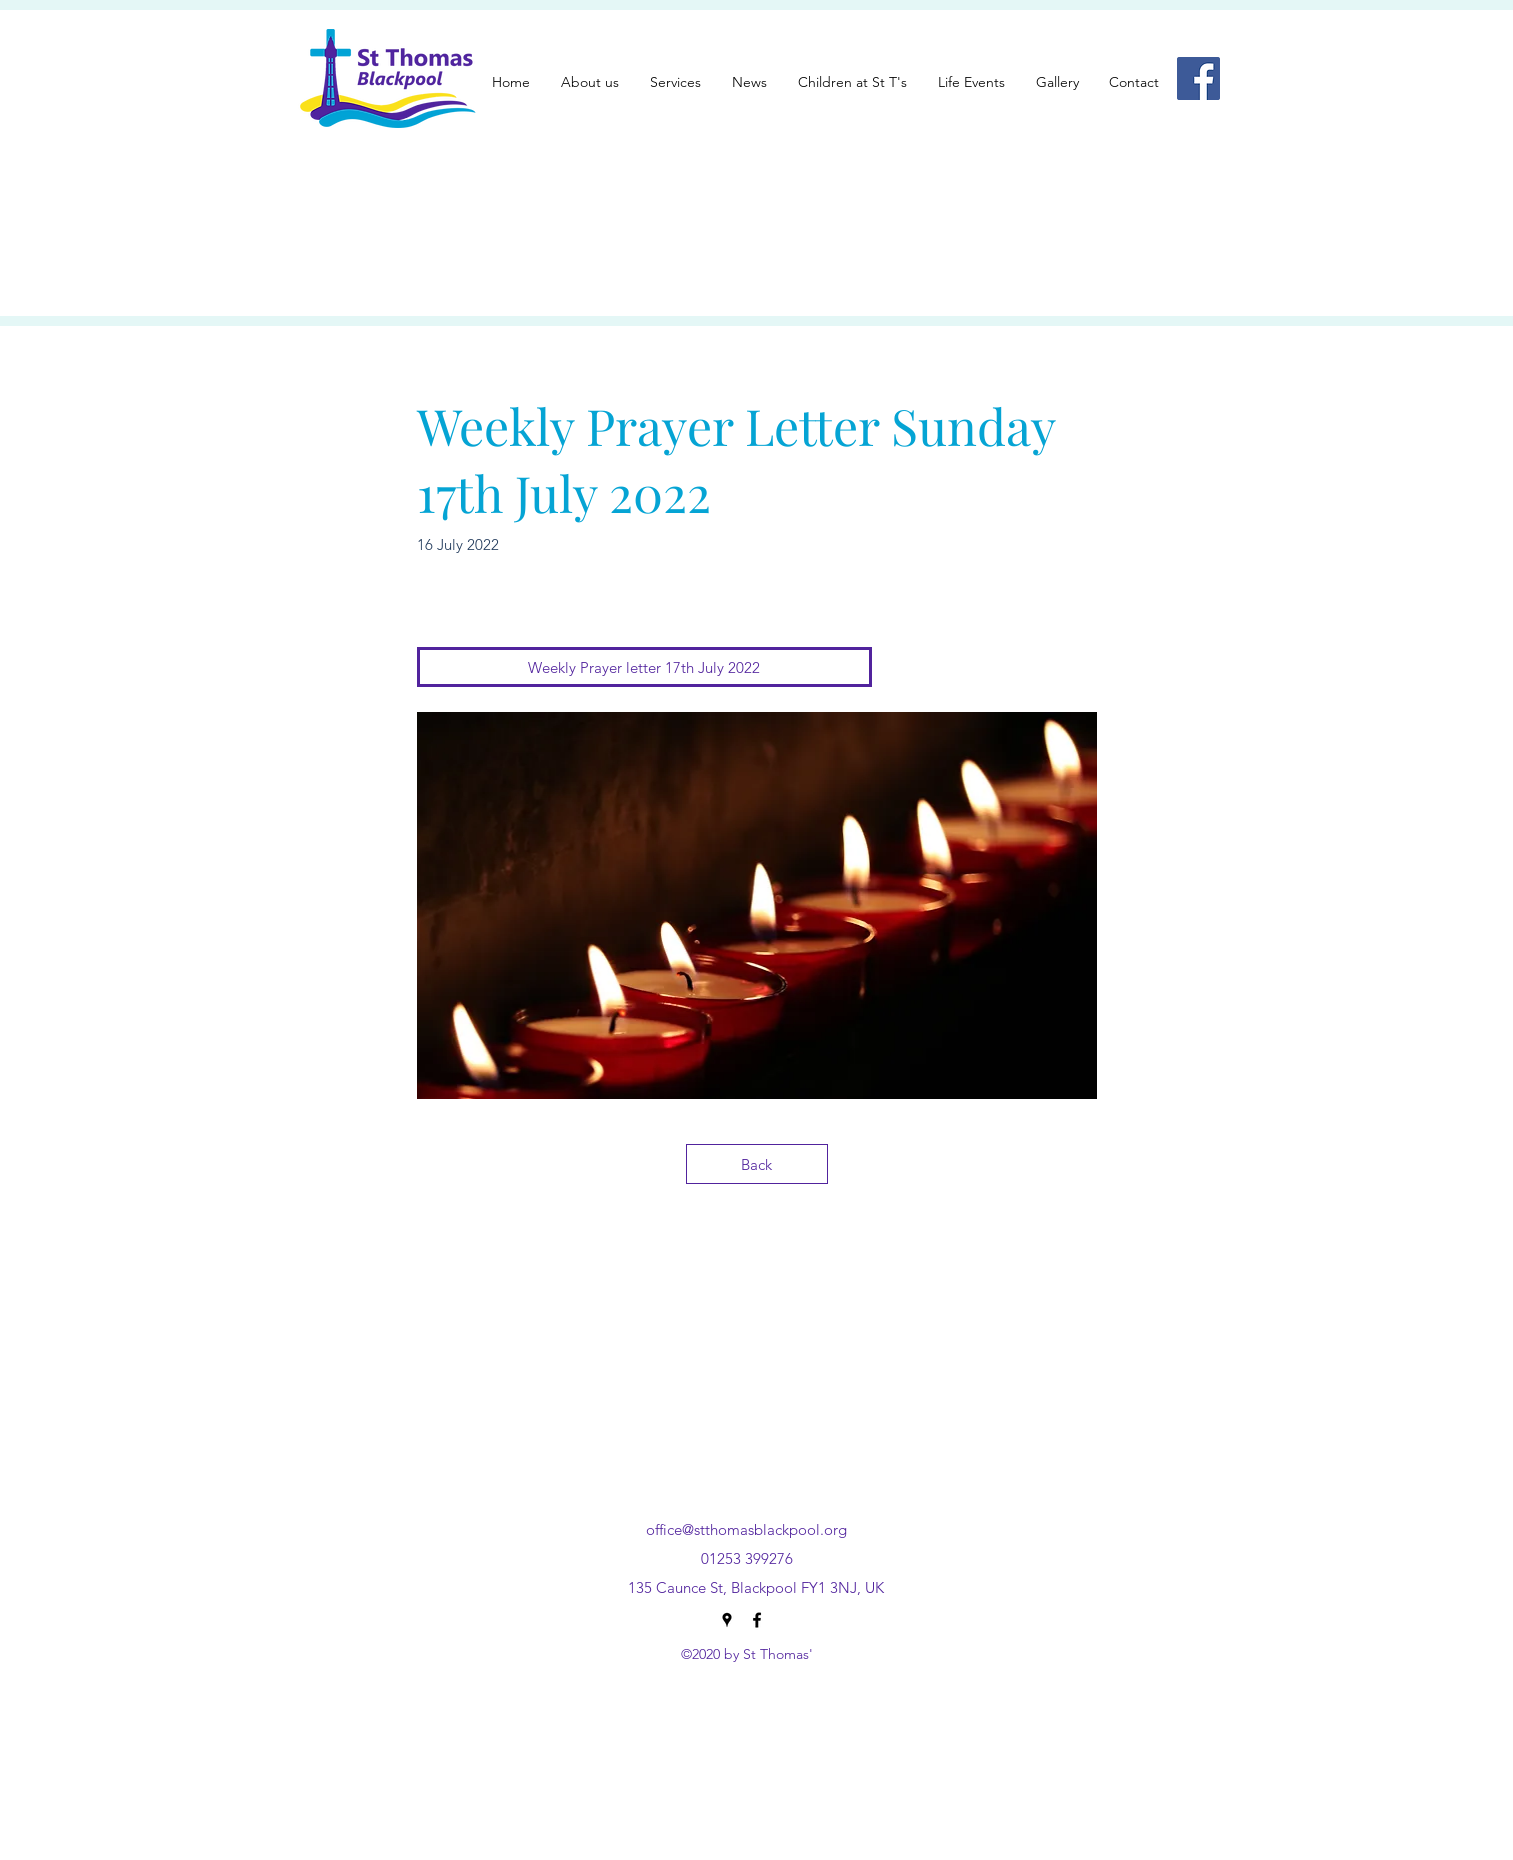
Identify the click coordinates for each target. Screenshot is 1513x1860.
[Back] (757, 1164)
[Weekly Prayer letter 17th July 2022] (644, 667)
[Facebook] (1198, 78)
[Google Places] (727, 1620)
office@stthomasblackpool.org (746, 1529)
